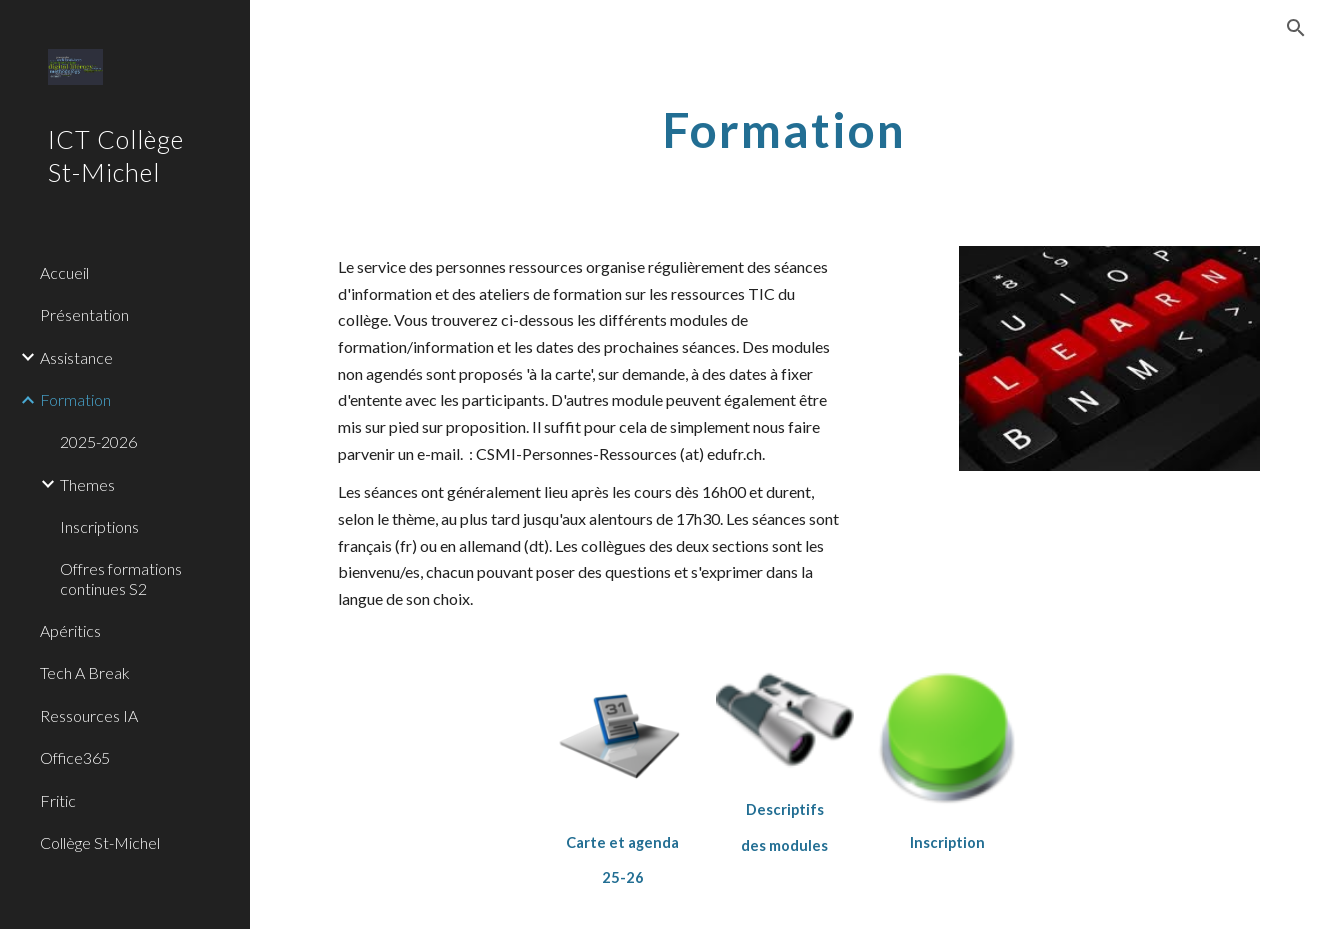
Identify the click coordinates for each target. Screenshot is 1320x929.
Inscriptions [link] (99, 526)
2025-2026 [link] (98, 441)
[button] (1296, 28)
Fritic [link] (58, 800)
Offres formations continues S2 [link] (121, 578)
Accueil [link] (64, 272)
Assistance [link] (76, 357)
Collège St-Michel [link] (100, 842)
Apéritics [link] (70, 630)
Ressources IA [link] (89, 715)
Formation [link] (75, 399)
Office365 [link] (75, 757)
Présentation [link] (84, 314)
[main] (785, 125)
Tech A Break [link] (85, 672)
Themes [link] (87, 484)
